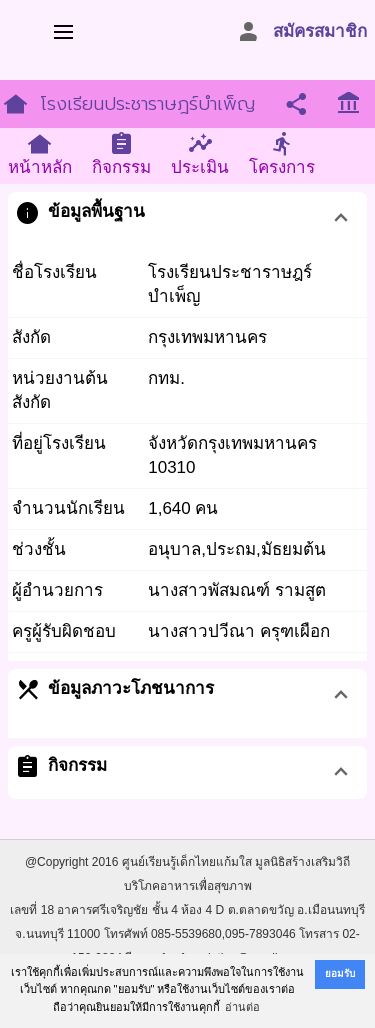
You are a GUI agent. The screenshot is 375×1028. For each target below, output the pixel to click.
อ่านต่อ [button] (242, 1007)
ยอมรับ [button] (340, 973)
